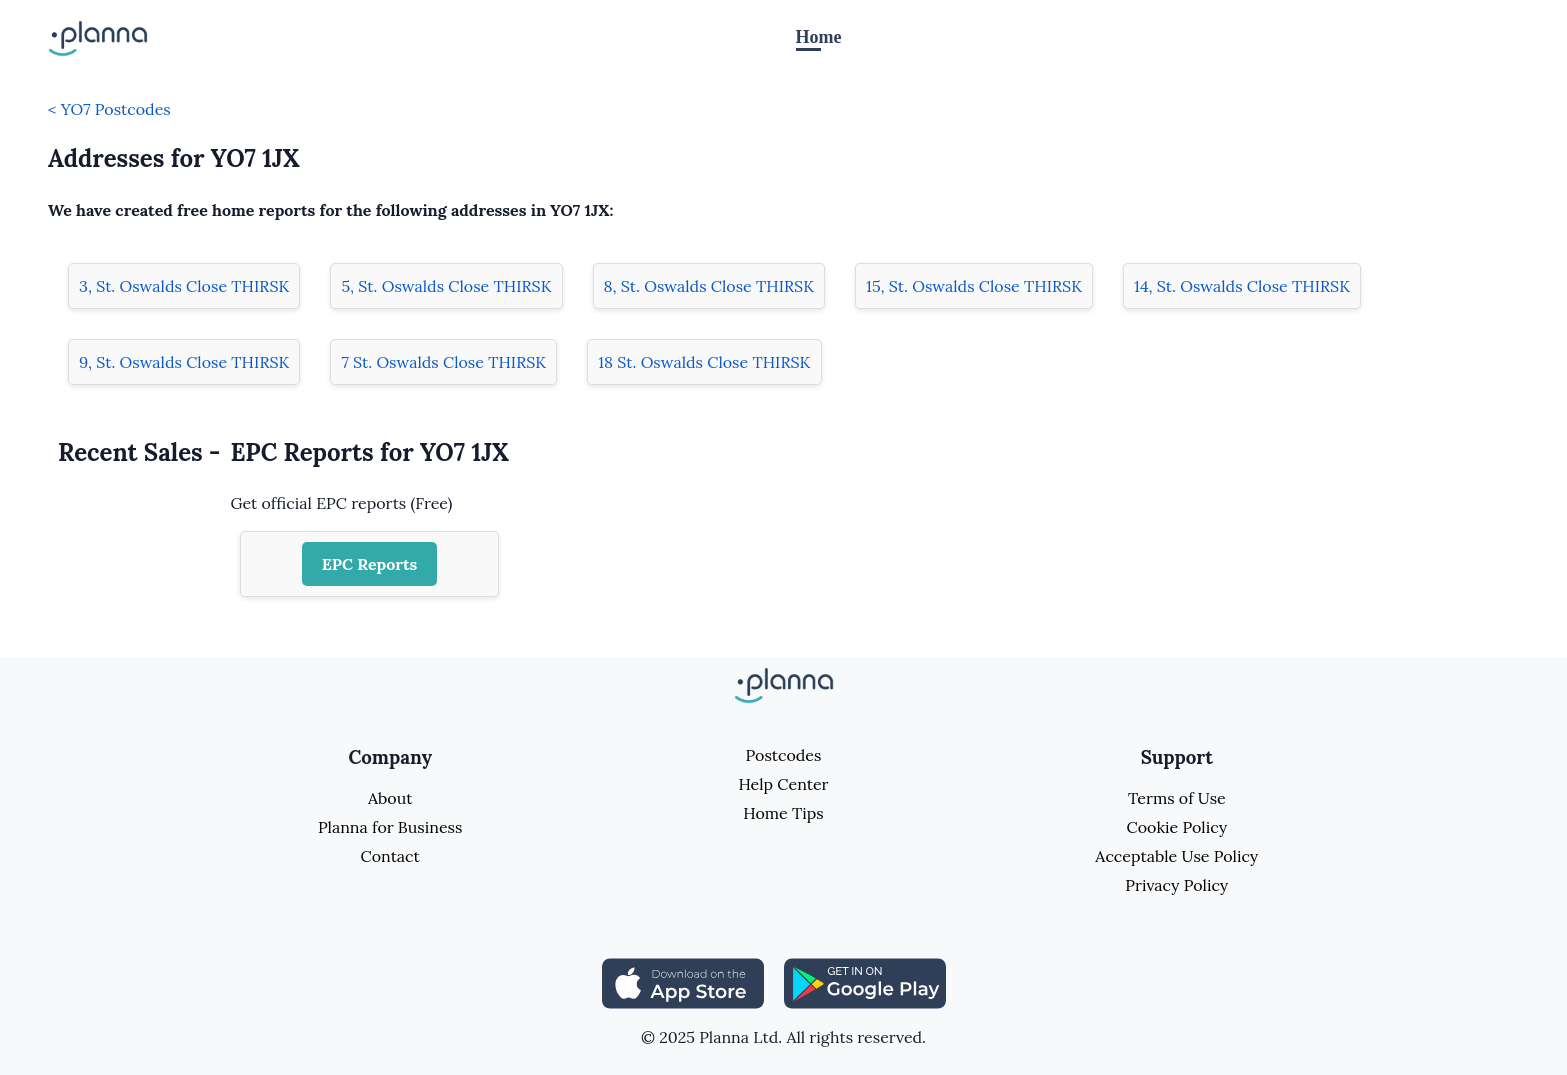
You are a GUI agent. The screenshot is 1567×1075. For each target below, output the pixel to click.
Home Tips (783, 813)
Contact (390, 856)
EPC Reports (370, 564)
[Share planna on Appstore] (683, 982)
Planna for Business (390, 827)
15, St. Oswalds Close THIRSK (974, 286)
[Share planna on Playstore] (865, 982)
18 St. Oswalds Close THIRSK (704, 362)
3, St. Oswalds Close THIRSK (184, 286)
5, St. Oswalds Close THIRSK (446, 286)
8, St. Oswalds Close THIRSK (709, 286)
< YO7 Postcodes (109, 109)
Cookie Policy (1177, 827)
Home (819, 37)
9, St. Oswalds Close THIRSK (184, 362)
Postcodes (784, 755)
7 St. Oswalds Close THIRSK (443, 362)
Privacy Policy (1176, 885)
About (390, 798)
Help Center (783, 784)
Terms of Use (1177, 798)
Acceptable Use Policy (1176, 856)
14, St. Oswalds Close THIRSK (1242, 286)
